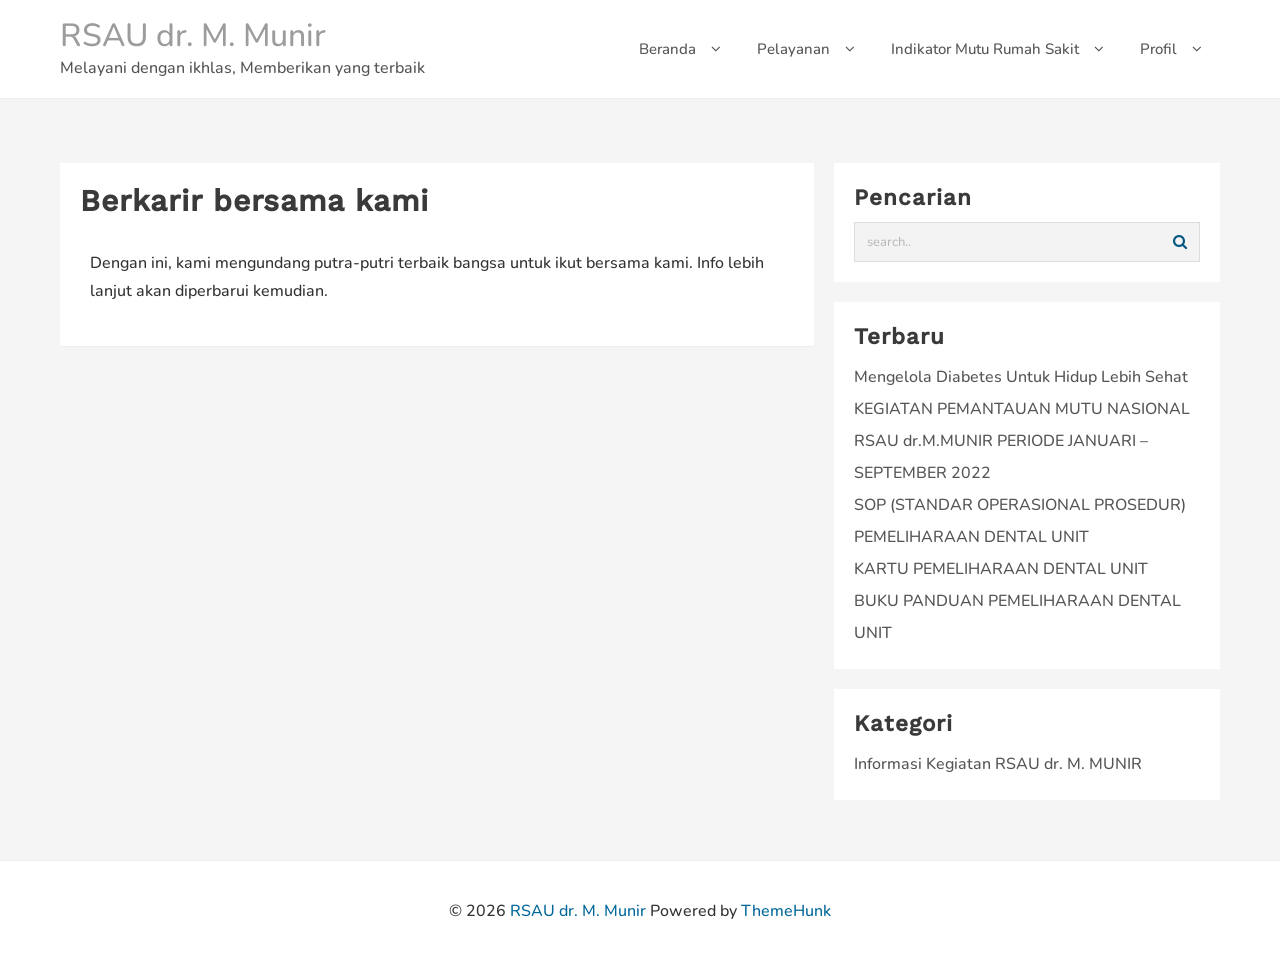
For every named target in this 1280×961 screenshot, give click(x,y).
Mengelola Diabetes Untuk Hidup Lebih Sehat (1021, 377)
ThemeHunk (786, 911)
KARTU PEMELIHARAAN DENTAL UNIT (1001, 569)
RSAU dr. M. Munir (193, 35)
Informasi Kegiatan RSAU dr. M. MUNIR (998, 764)
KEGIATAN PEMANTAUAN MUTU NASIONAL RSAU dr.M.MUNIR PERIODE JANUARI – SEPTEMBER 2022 (1022, 441)
